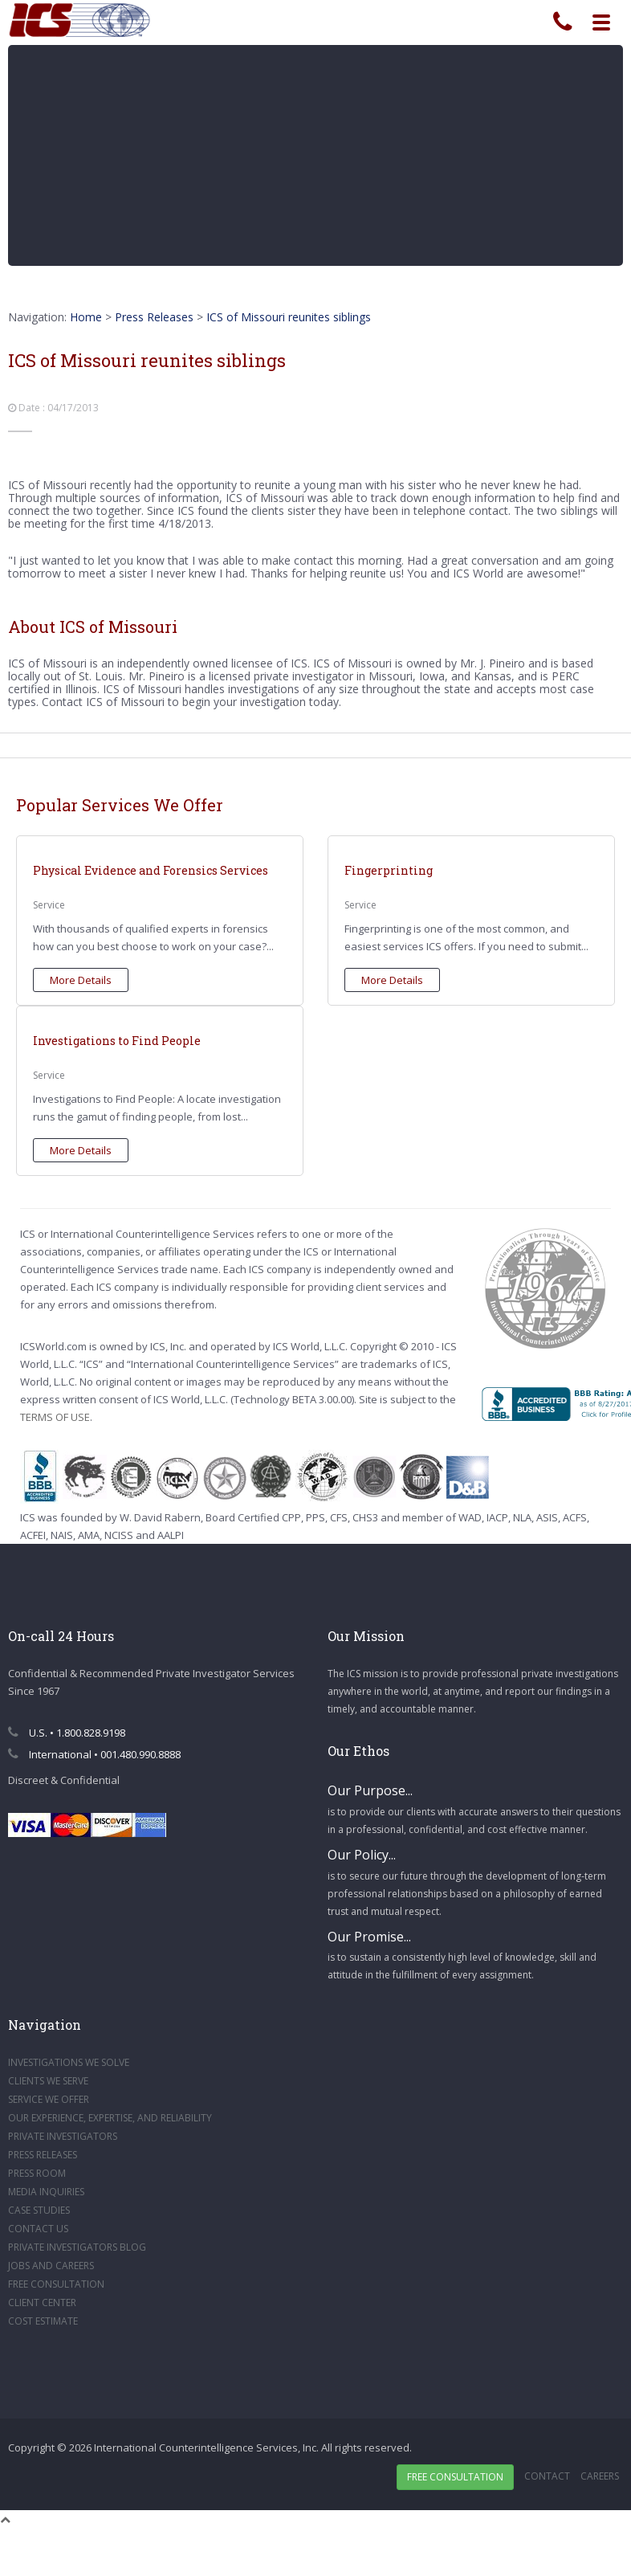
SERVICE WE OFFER (48, 2099)
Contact (547, 2476)
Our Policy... (362, 1855)
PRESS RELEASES (42, 2155)
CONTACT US (38, 2228)
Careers (599, 2476)
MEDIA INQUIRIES (46, 2191)
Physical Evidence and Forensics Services (150, 870)
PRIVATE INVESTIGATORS (62, 2136)
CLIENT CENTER (42, 2302)
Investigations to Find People (117, 1040)
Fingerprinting (388, 870)
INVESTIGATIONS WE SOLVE (68, 2062)
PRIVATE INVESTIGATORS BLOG (77, 2247)
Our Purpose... (370, 1790)
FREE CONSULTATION (56, 2284)
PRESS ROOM (37, 2173)
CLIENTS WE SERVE (48, 2081)
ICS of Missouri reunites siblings (288, 317)
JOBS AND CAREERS (51, 2265)
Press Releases (154, 317)
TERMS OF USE (55, 1417)
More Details (81, 980)
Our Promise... (369, 1936)
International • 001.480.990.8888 (94, 1754)
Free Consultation (455, 2477)
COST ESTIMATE (43, 2321)
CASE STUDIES (39, 2210)
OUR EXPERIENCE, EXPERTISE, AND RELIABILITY (110, 2118)
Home (86, 317)
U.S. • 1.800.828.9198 (66, 1732)
